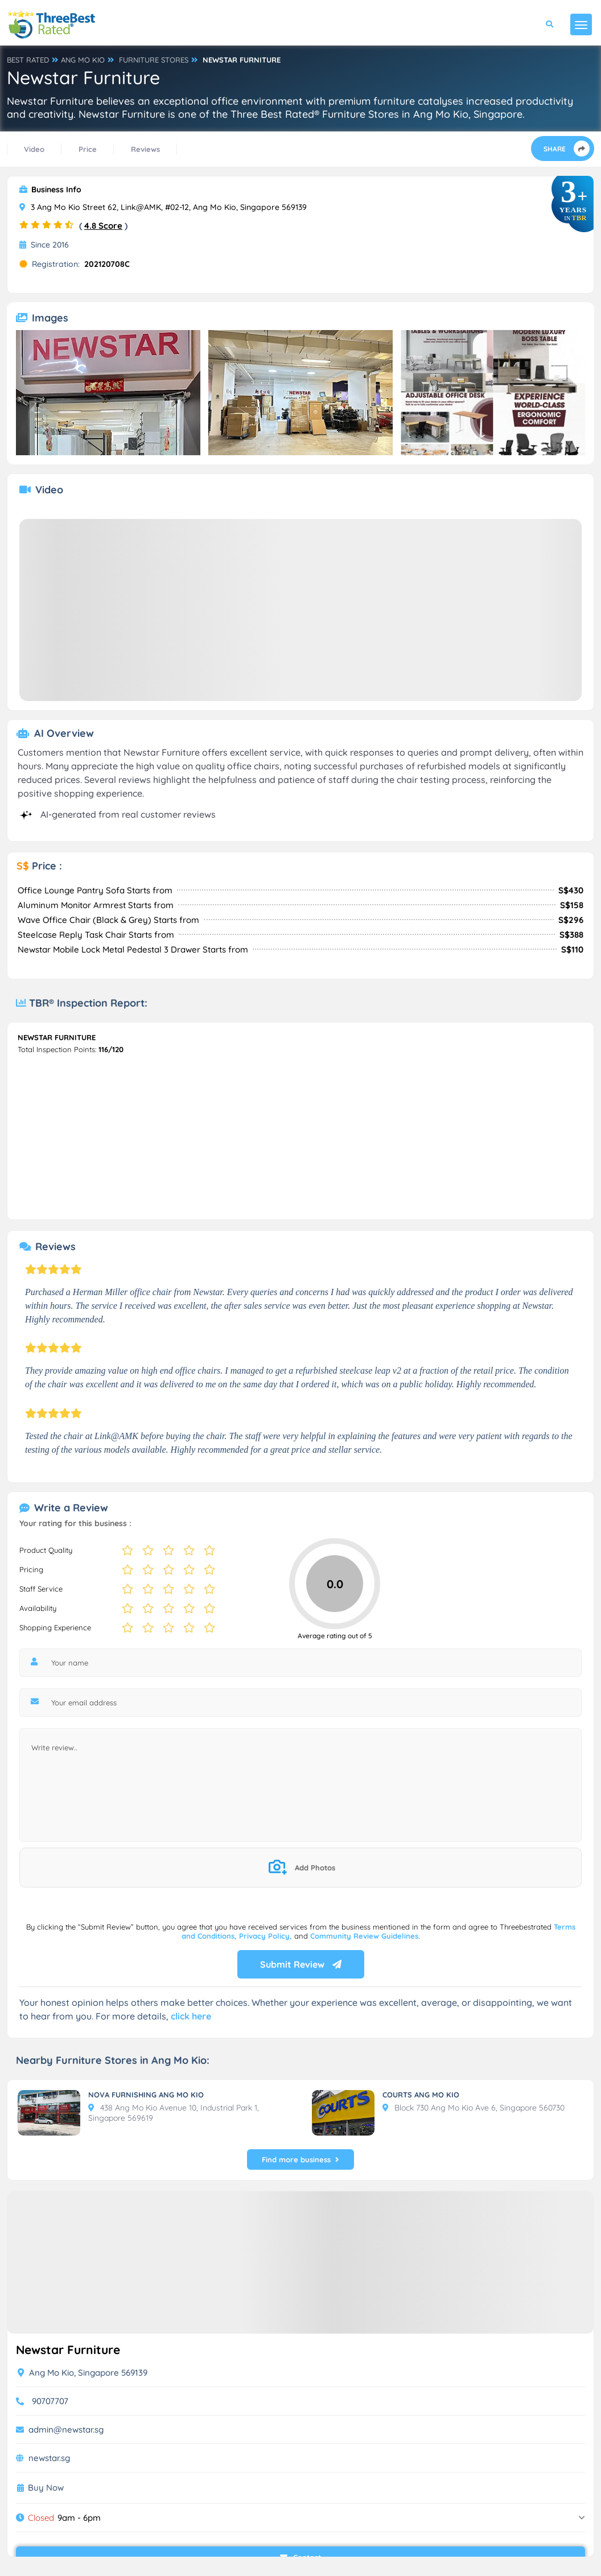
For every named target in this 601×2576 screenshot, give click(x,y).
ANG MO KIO (83, 59)
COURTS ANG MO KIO (420, 2094)
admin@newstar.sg (66, 2429)
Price (88, 149)
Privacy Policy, (266, 1935)
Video (34, 149)
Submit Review (300, 1964)
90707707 (50, 2401)
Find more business (300, 2159)
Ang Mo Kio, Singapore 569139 (82, 2372)
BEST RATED (28, 59)
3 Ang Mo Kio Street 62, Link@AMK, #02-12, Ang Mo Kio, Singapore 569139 (163, 207)
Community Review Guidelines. (365, 1935)
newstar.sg (49, 2458)
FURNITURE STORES (153, 59)
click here (191, 2016)
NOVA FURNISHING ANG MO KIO (146, 2094)
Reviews (145, 149)
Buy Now (46, 2488)
